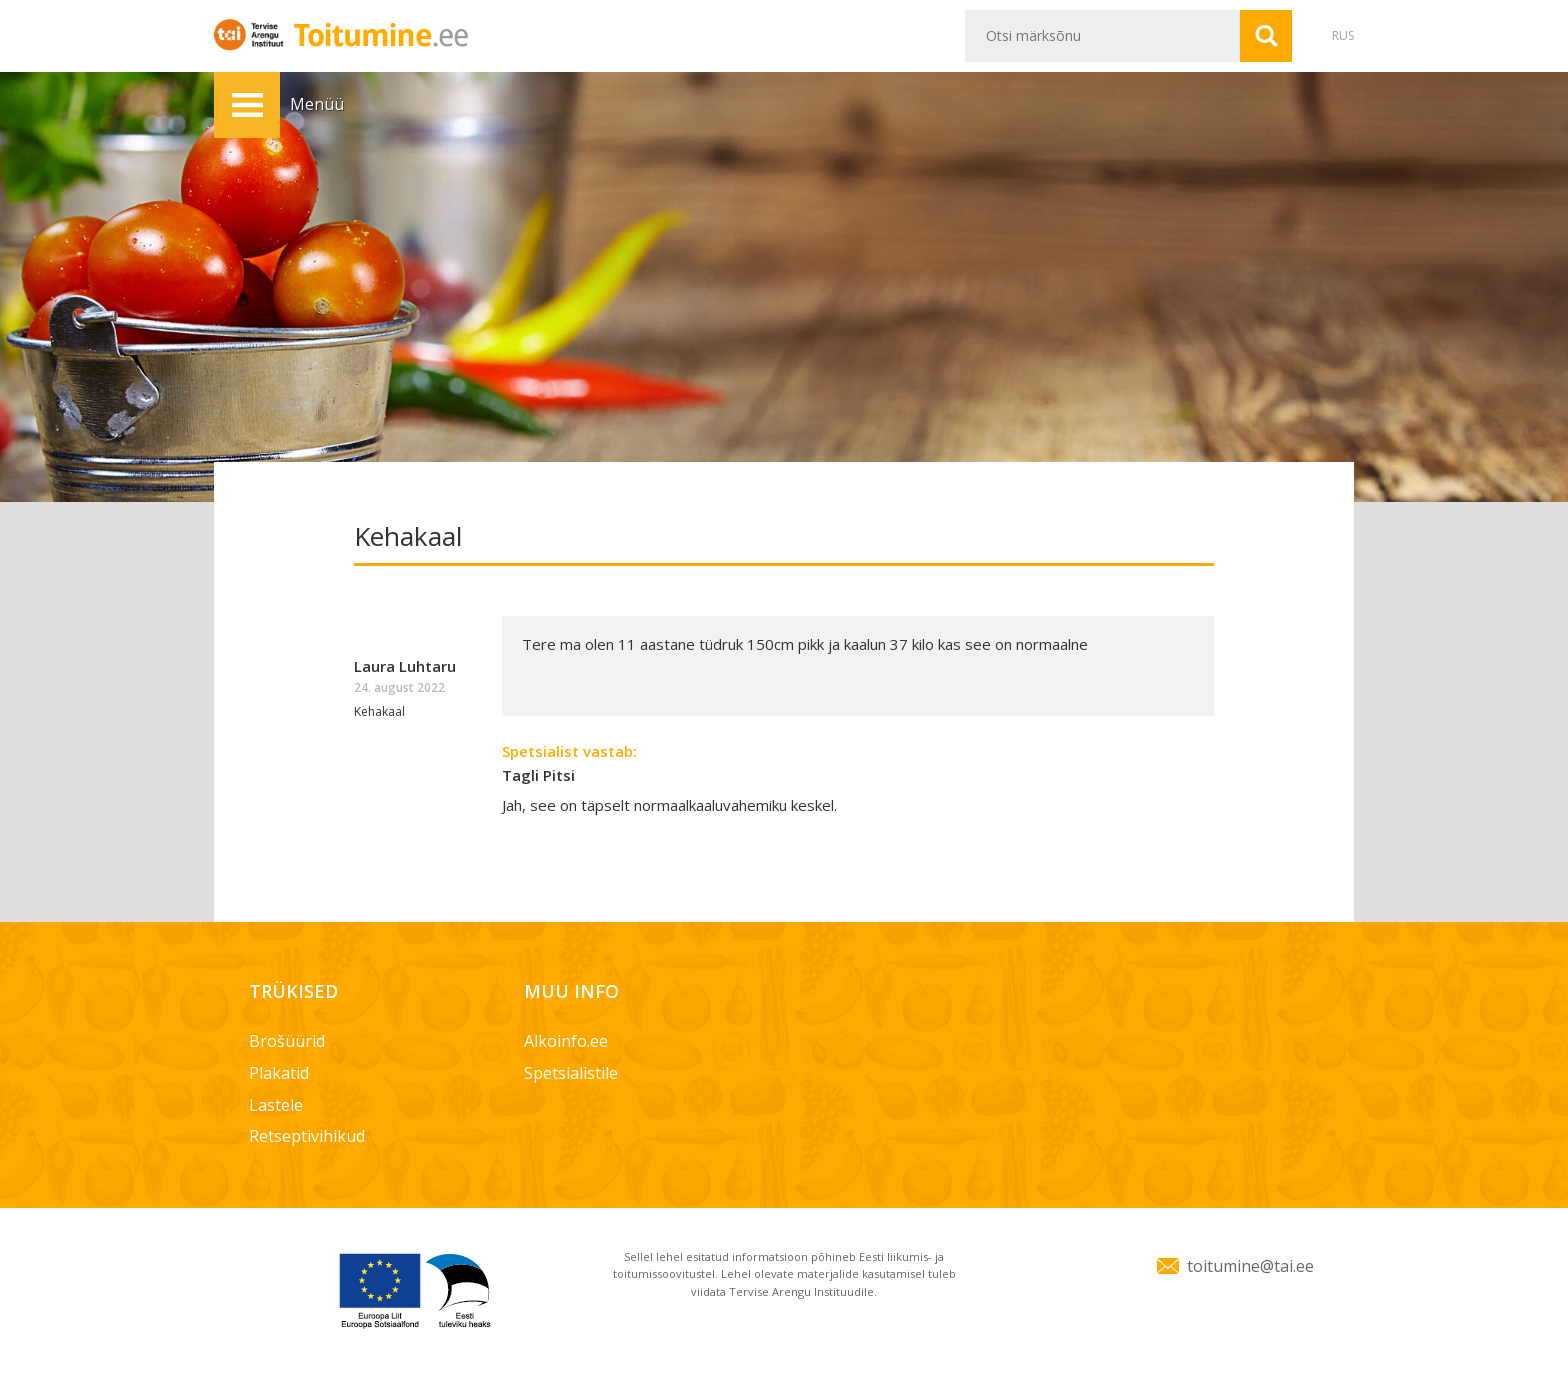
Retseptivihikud (307, 1136)
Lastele (276, 1105)
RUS (1343, 35)
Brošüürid (287, 1041)
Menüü (247, 105)
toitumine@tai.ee (1250, 1266)
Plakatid (279, 1073)
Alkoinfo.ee (566, 1041)
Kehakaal (379, 711)
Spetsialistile (571, 1073)
